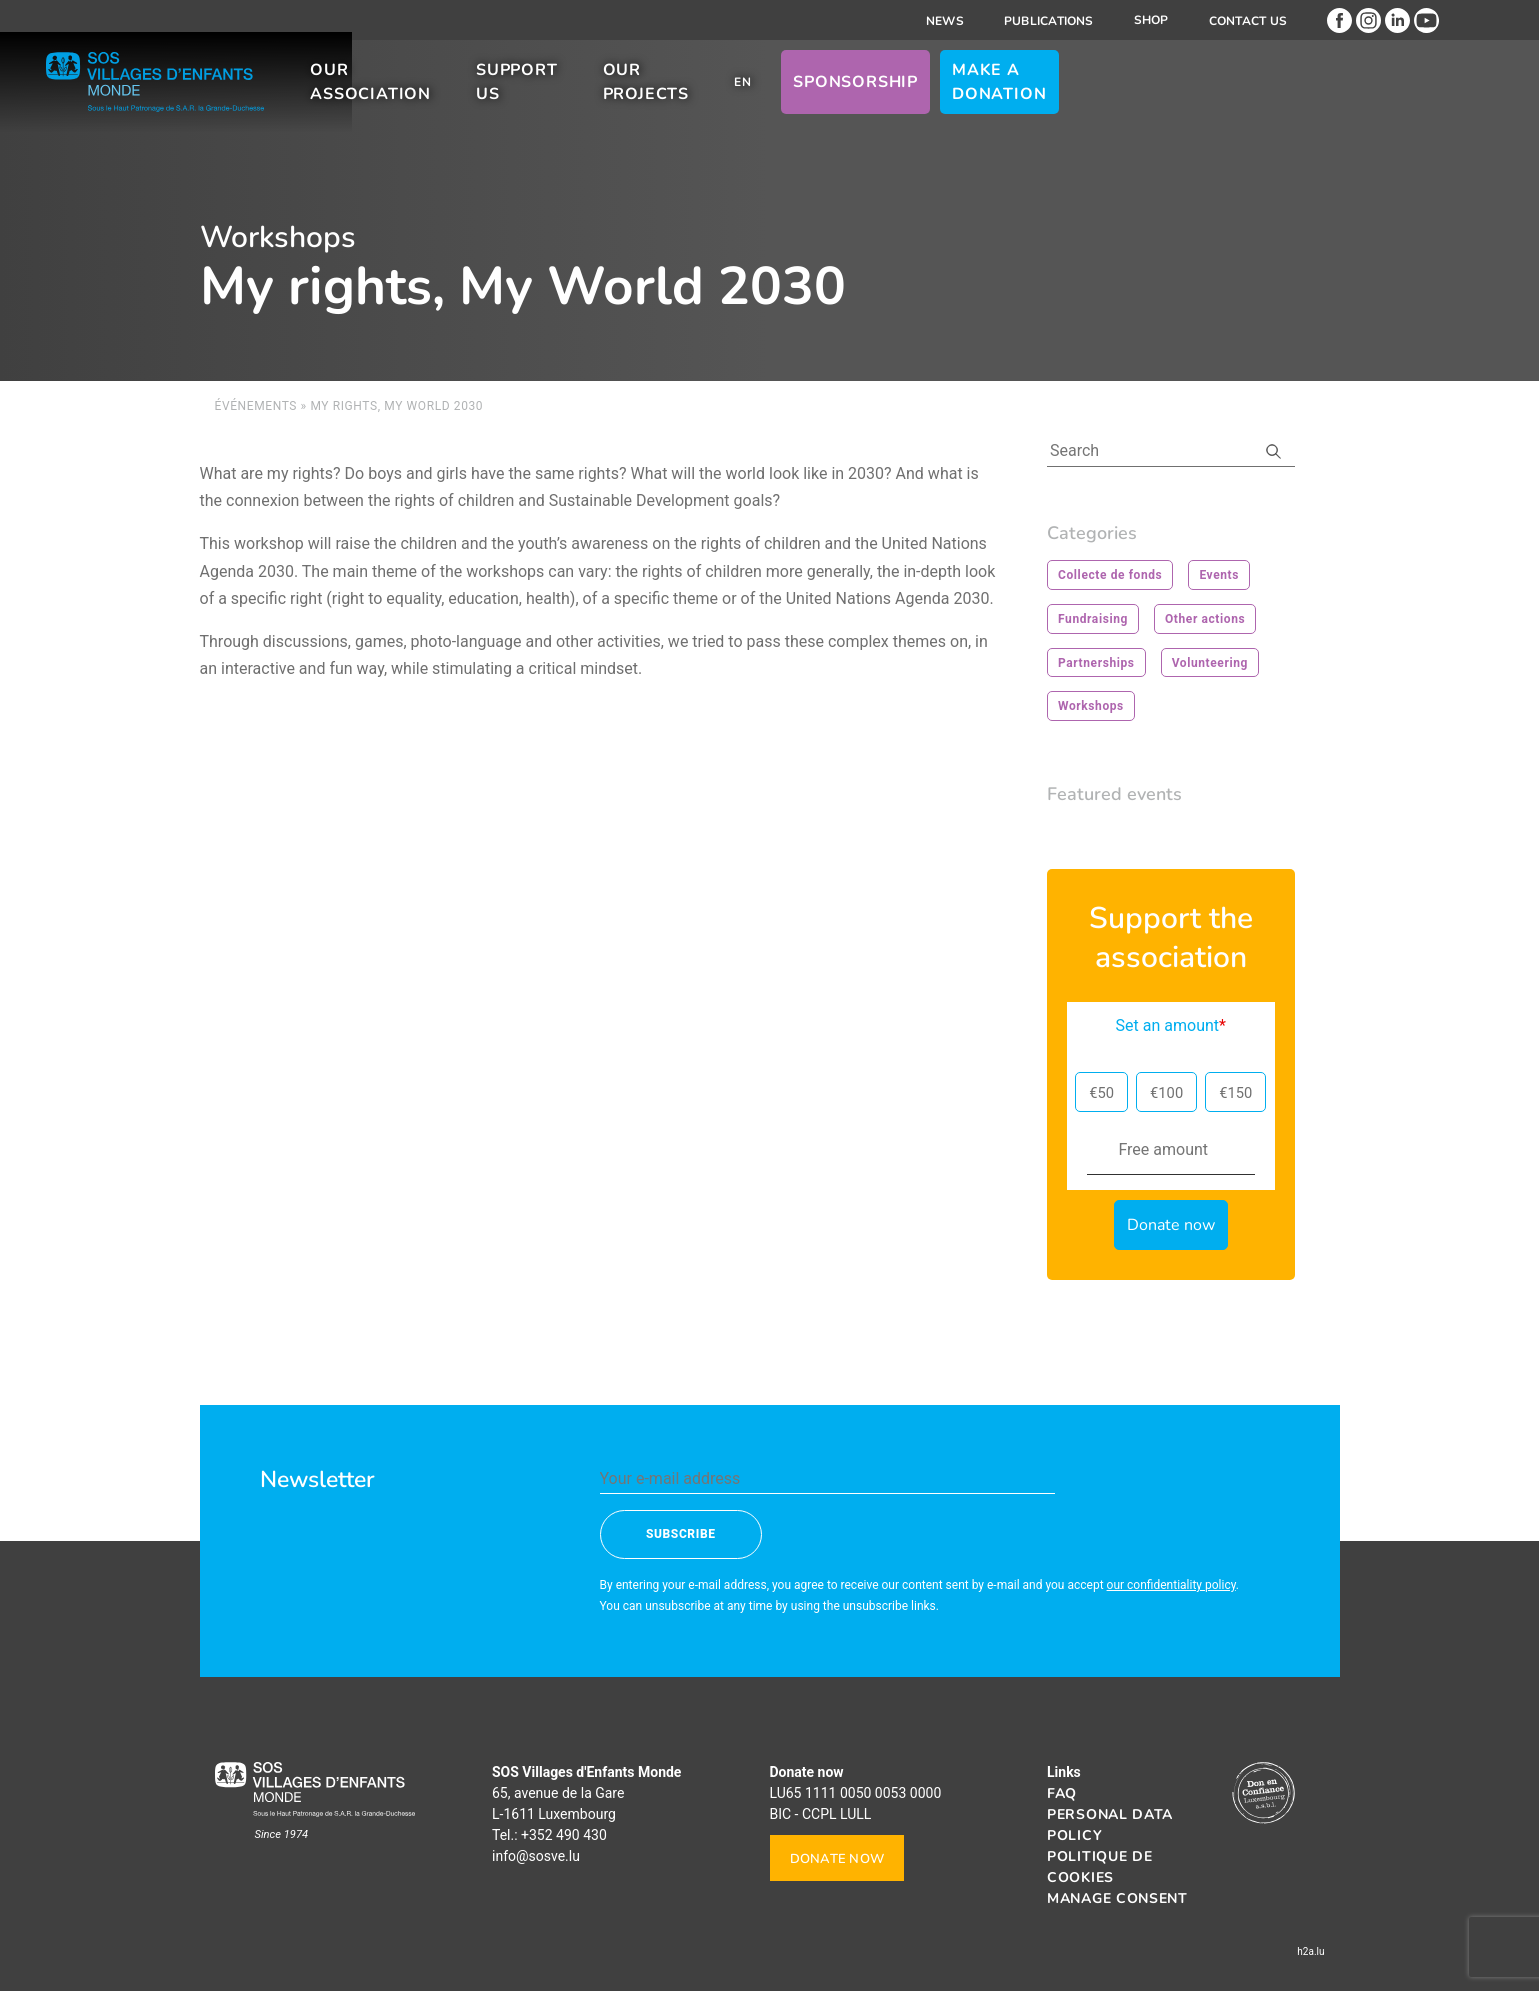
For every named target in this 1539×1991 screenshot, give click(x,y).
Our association (539, 99)
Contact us (1248, 21)
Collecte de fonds (1110, 575)
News (945, 21)
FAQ (1062, 1793)
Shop (1151, 20)
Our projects (886, 99)
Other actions (1205, 619)
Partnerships (1096, 663)
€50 (1101, 1093)
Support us (721, 99)
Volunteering (1210, 663)
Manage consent (1117, 1898)
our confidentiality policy (1171, 1585)
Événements (256, 406)
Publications (1049, 21)
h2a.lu (1310, 1951)
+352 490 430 (564, 1835)
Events (1219, 575)
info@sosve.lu (536, 1856)
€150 (1235, 1093)
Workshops (1091, 706)
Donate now (837, 1859)
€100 (1166, 1093)
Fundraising (1093, 619)
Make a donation (1297, 99)
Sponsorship (1117, 99)
